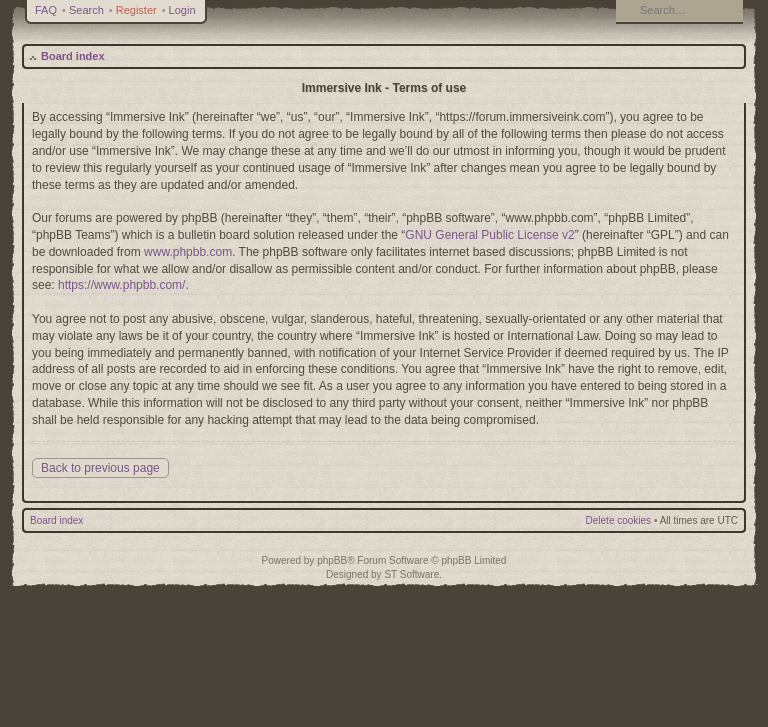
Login (182, 10)
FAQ (46, 10)
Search (86, 10)
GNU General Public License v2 (489, 235)
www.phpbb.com (188, 252)
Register (136, 10)
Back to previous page (100, 468)
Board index (73, 56)
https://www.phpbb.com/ (121, 285)
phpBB (332, 560)
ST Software (411, 574)
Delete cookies (619, 520)
